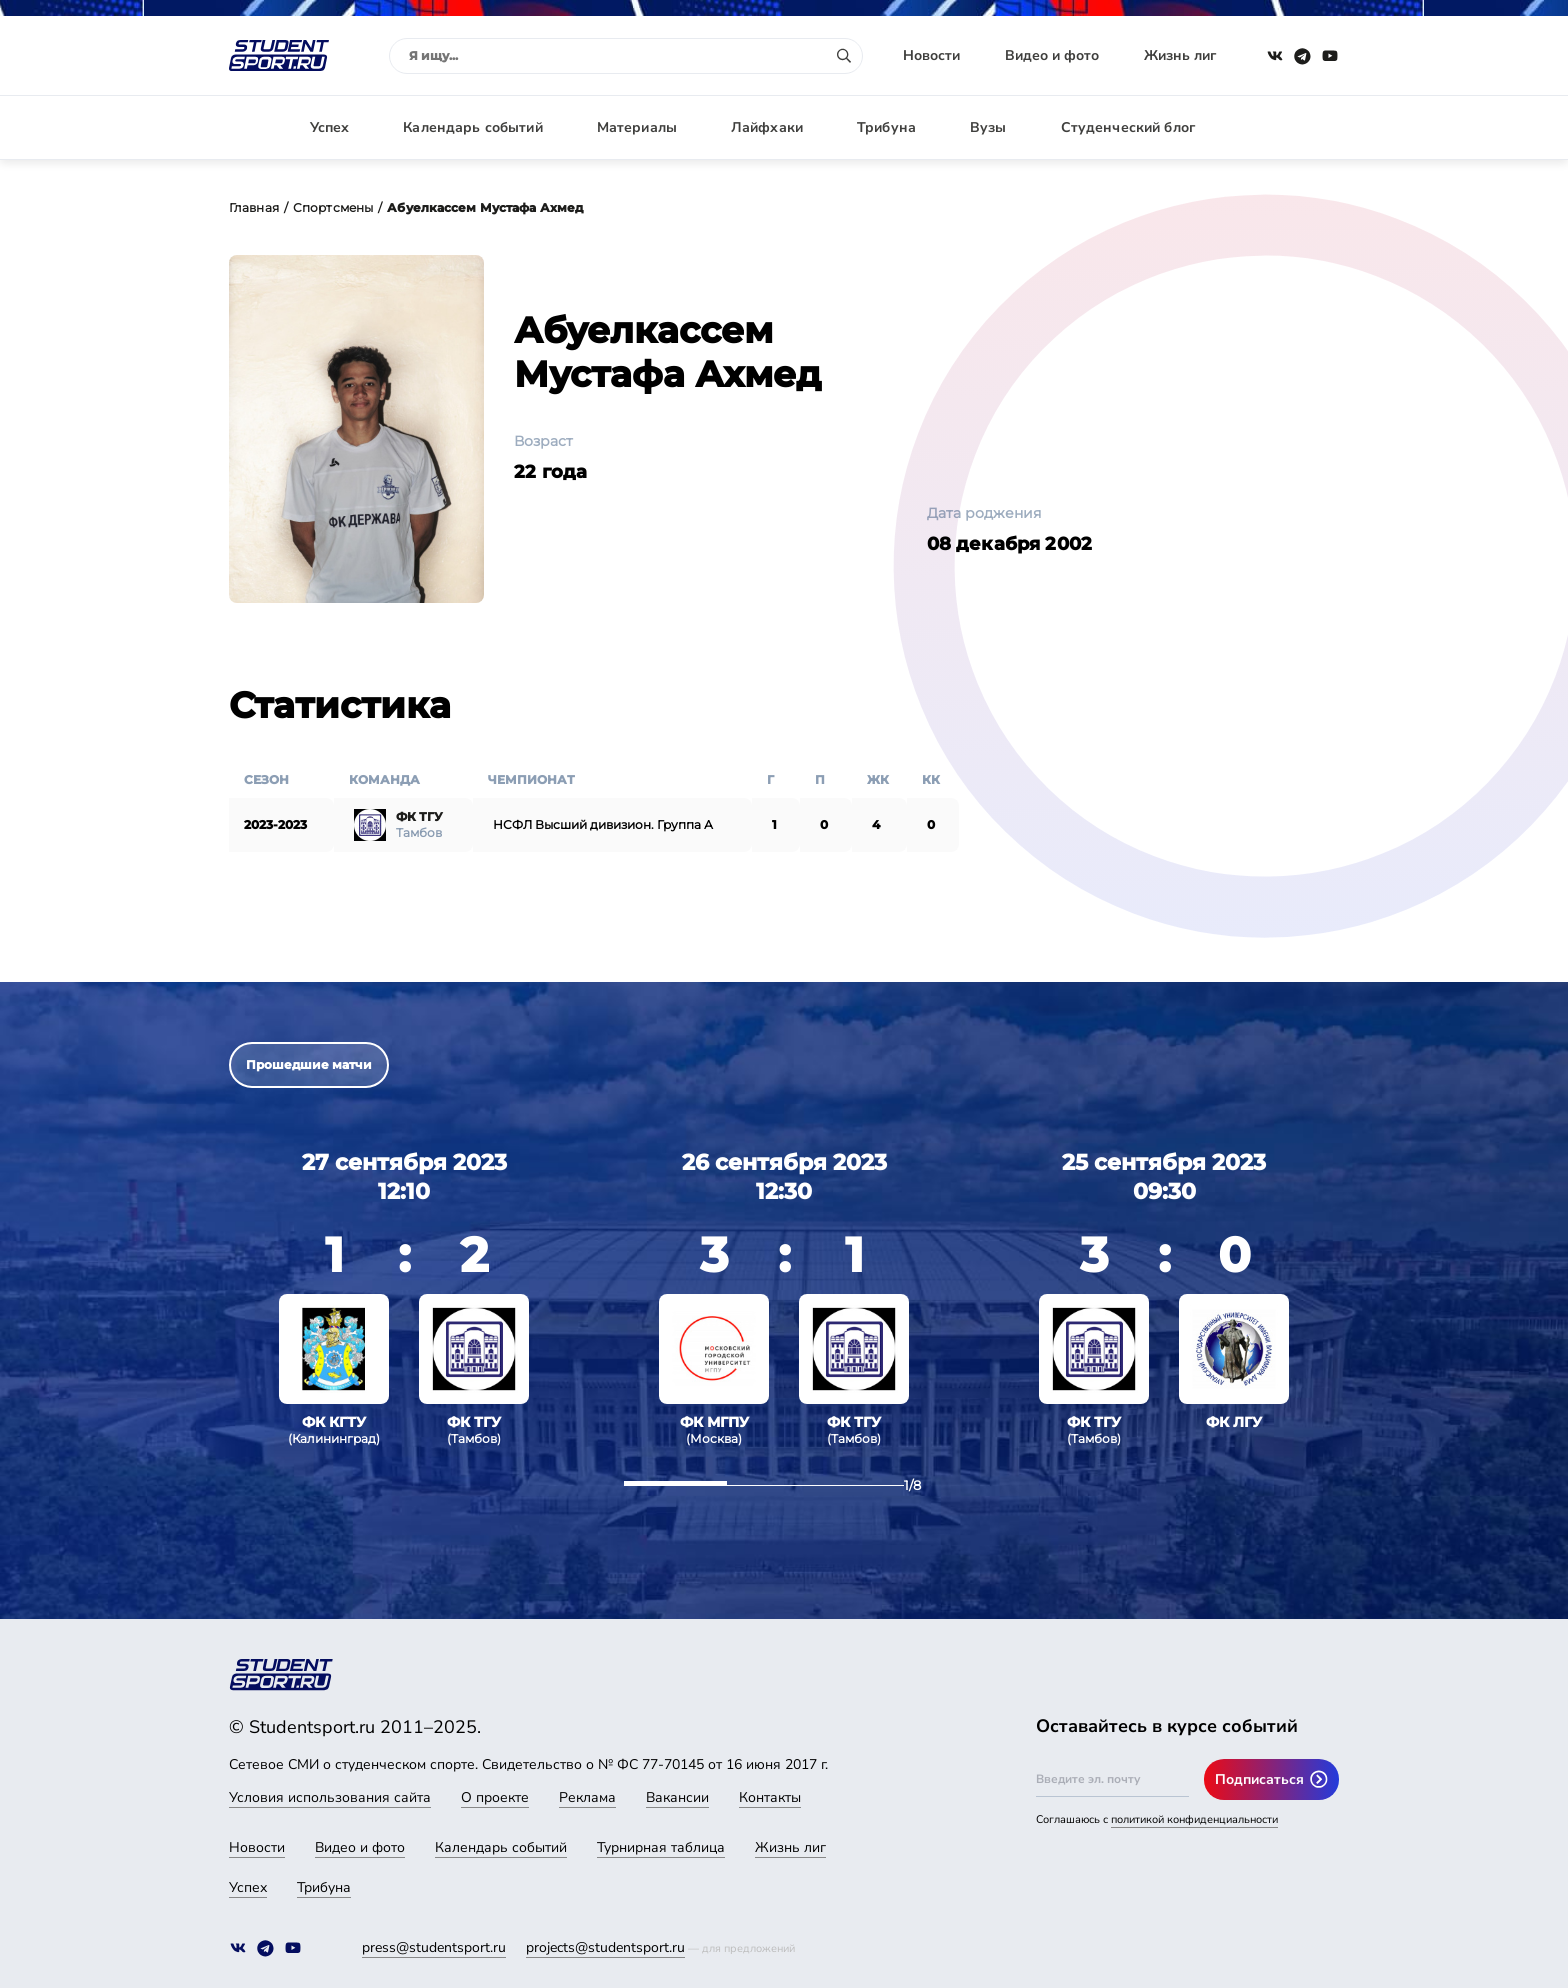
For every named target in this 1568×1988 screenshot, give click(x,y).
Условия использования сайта (330, 1797)
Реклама (587, 1797)
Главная (254, 207)
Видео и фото (1052, 55)
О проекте (495, 1797)
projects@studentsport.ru (605, 1947)
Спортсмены (333, 207)
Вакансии (677, 1797)
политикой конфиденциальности (1194, 1819)
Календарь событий (472, 127)
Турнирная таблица (661, 1847)
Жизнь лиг (1180, 55)
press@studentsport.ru (434, 1947)
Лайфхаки (767, 127)
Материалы (637, 127)
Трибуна (886, 127)
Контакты (770, 1797)
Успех (330, 127)
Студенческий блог (1128, 127)
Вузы (988, 127)
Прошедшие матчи (309, 1064)
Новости (931, 55)
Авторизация (1294, 127)
